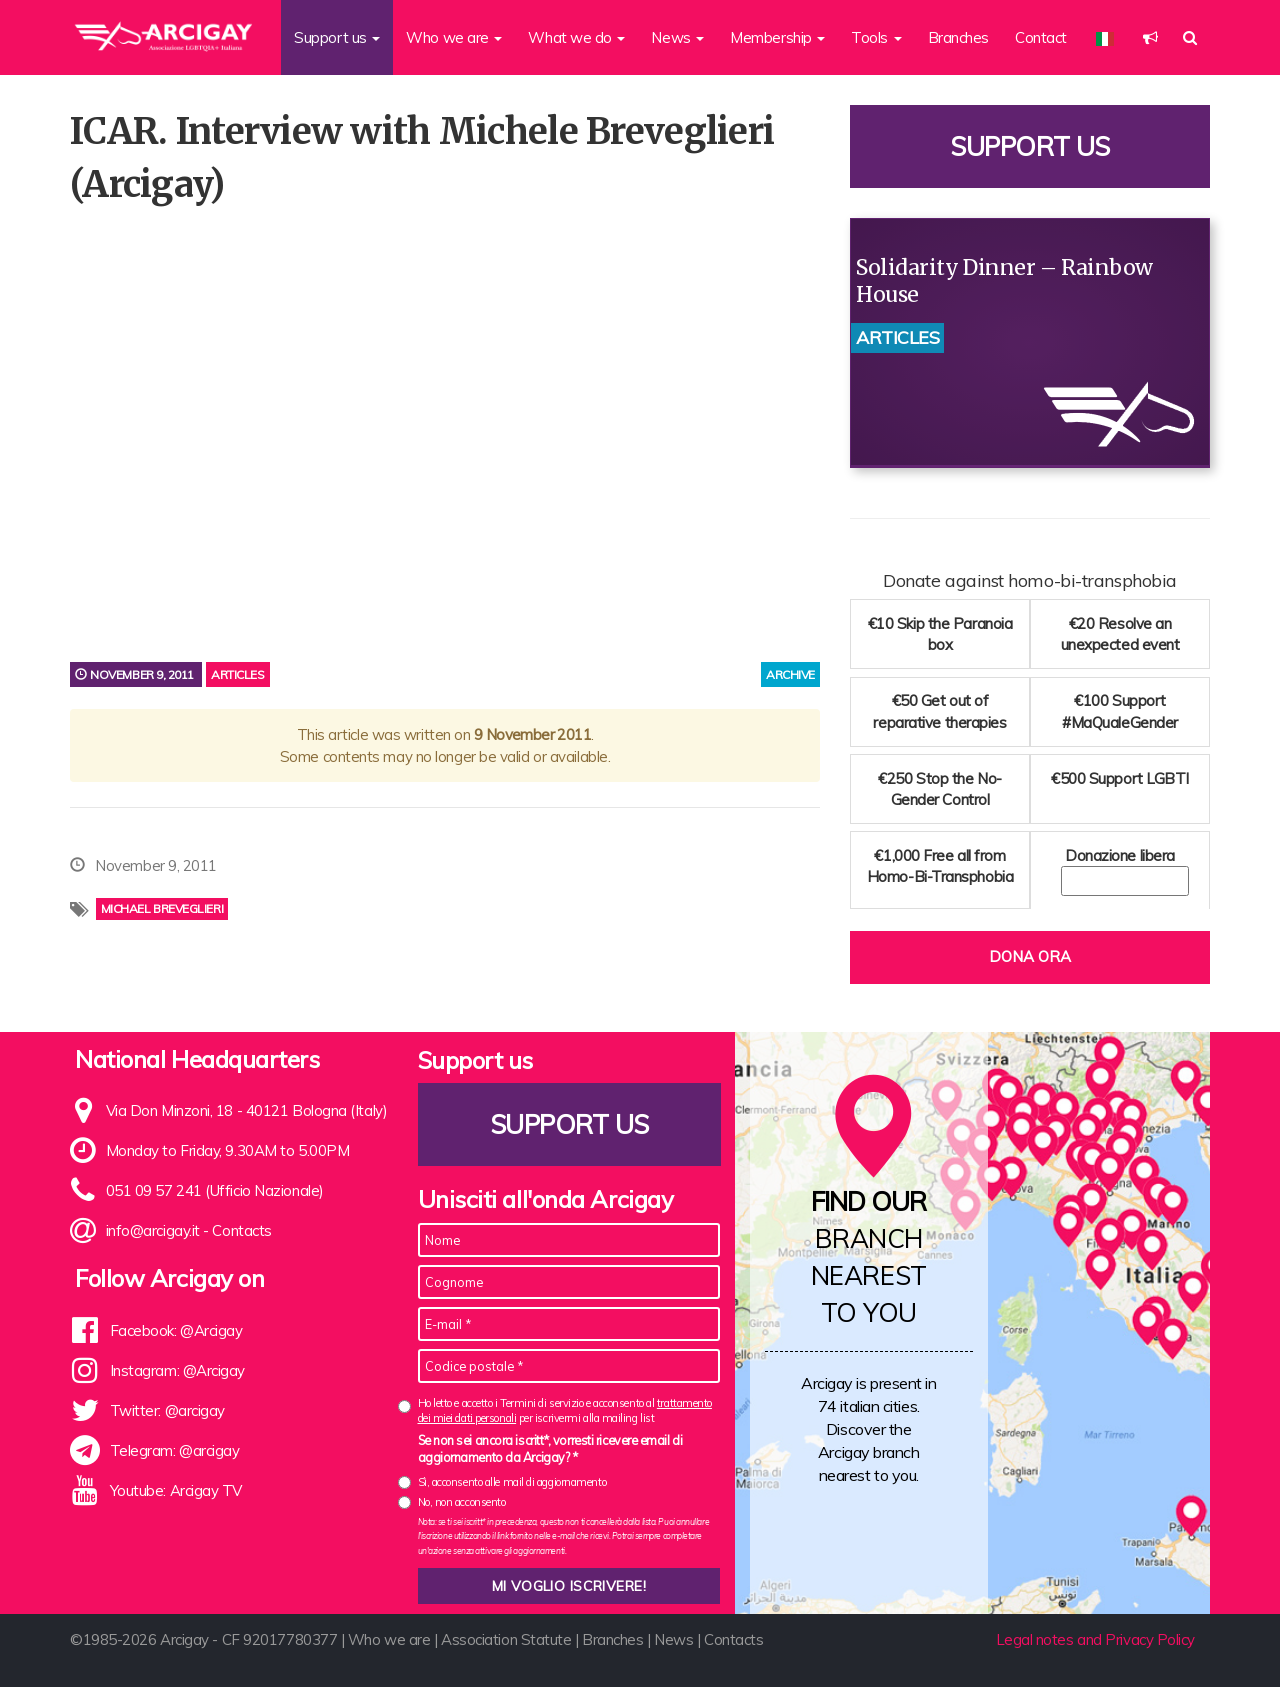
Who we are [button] (454, 37)
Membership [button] (777, 37)
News (673, 1639)
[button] (1150, 37)
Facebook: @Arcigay (176, 1330)
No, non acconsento (462, 1502)
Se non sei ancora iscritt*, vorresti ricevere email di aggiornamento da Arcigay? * (550, 1449)
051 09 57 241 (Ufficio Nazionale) (215, 1190)
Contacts (241, 1230)
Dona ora (1030, 956)
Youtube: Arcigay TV (176, 1490)
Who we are (389, 1639)
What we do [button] (576, 37)
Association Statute (506, 1639)
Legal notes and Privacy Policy (1096, 1639)
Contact (1041, 37)
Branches (958, 37)
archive (790, 674)
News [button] (677, 37)
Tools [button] (876, 37)
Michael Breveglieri (162, 908)
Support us (1030, 146)
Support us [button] (337, 37)
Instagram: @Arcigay (177, 1370)
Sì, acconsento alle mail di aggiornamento (512, 1482)
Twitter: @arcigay (167, 1410)
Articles (237, 674)
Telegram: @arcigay (175, 1450)
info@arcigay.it (153, 1230)
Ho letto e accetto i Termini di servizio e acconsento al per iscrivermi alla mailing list (565, 1410)
